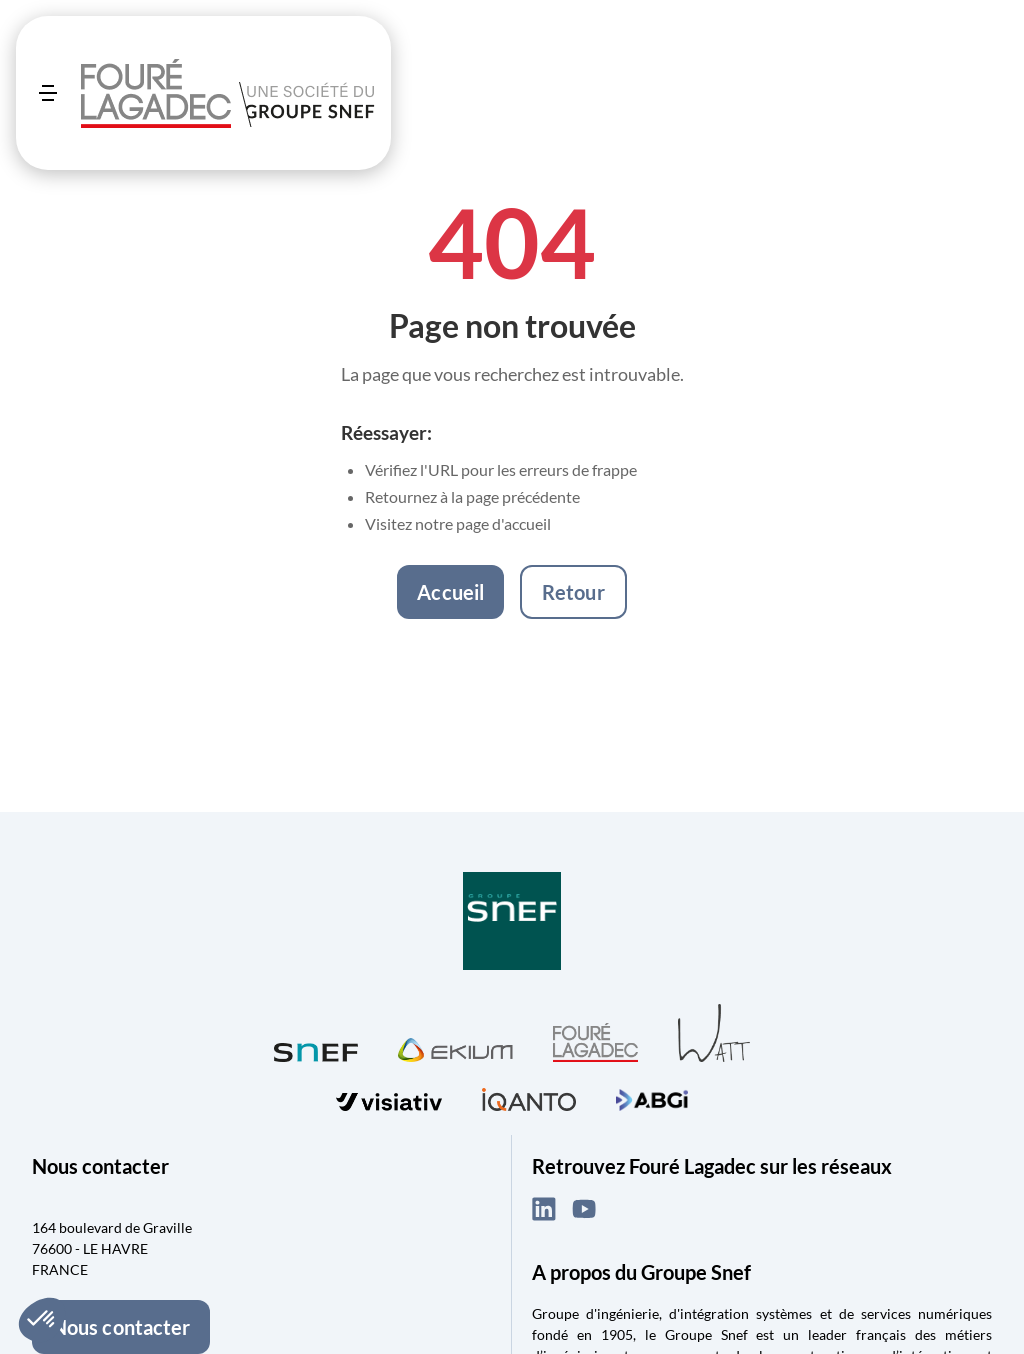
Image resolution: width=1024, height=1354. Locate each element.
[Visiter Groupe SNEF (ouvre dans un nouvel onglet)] (512, 922)
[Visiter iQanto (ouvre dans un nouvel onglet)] (529, 1096)
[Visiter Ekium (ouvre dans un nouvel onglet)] (455, 1047)
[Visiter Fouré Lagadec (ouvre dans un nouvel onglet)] (595, 1042)
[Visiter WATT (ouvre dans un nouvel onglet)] (714, 1031)
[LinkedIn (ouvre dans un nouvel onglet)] (544, 1209)
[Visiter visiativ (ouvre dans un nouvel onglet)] (389, 1098)
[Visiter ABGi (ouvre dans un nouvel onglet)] (652, 1097)
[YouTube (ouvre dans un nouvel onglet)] (584, 1209)
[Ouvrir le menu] (48, 93)
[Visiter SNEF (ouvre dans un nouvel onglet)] (316, 1047)
